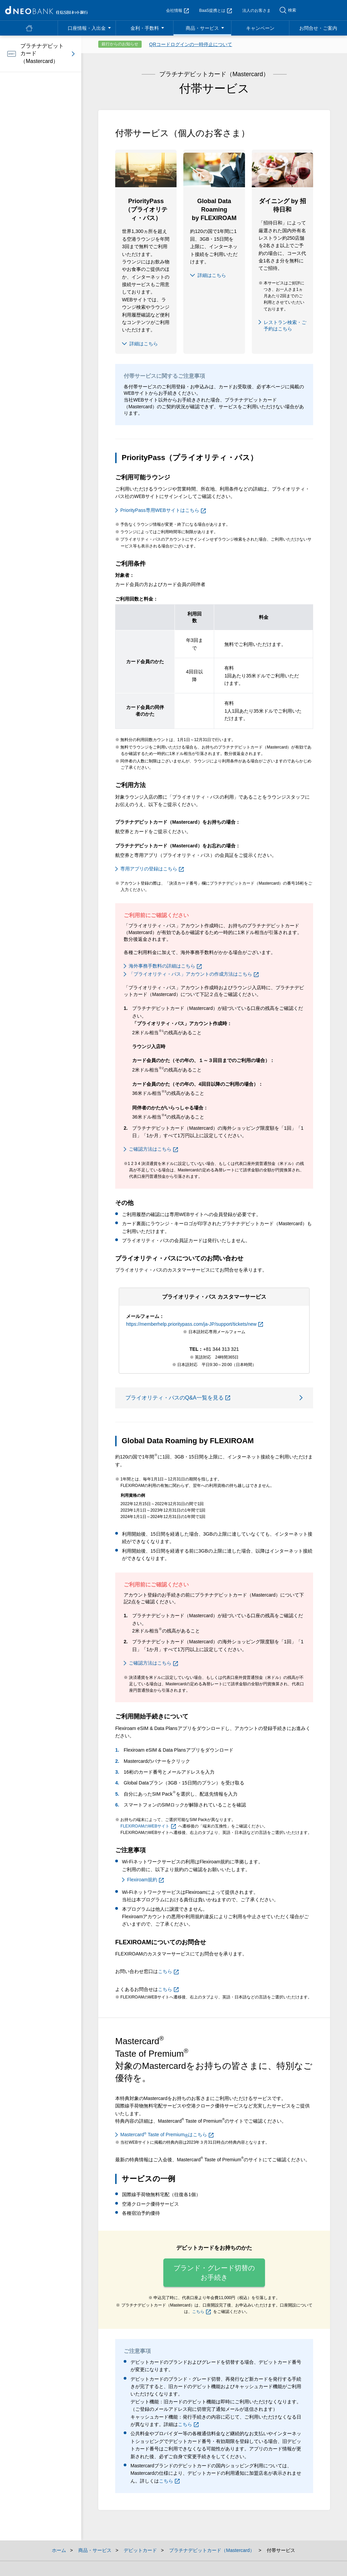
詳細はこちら (143, 343)
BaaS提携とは (215, 10)
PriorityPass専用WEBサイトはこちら (163, 510)
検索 (292, 10)
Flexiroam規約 (145, 1880)
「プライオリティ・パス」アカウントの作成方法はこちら (194, 974)
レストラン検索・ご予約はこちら (285, 326)
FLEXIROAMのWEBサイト (148, 1826)
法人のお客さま (256, 10)
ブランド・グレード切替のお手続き (214, 2272)
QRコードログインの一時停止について (190, 44)
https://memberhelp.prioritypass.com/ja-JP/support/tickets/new (194, 1324)
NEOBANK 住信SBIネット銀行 (46, 10)
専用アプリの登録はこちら (152, 869)
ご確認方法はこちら (153, 1149)
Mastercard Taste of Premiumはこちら (166, 2134)
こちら (168, 1971)
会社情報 (177, 10)
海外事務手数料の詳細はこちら (165, 966)
